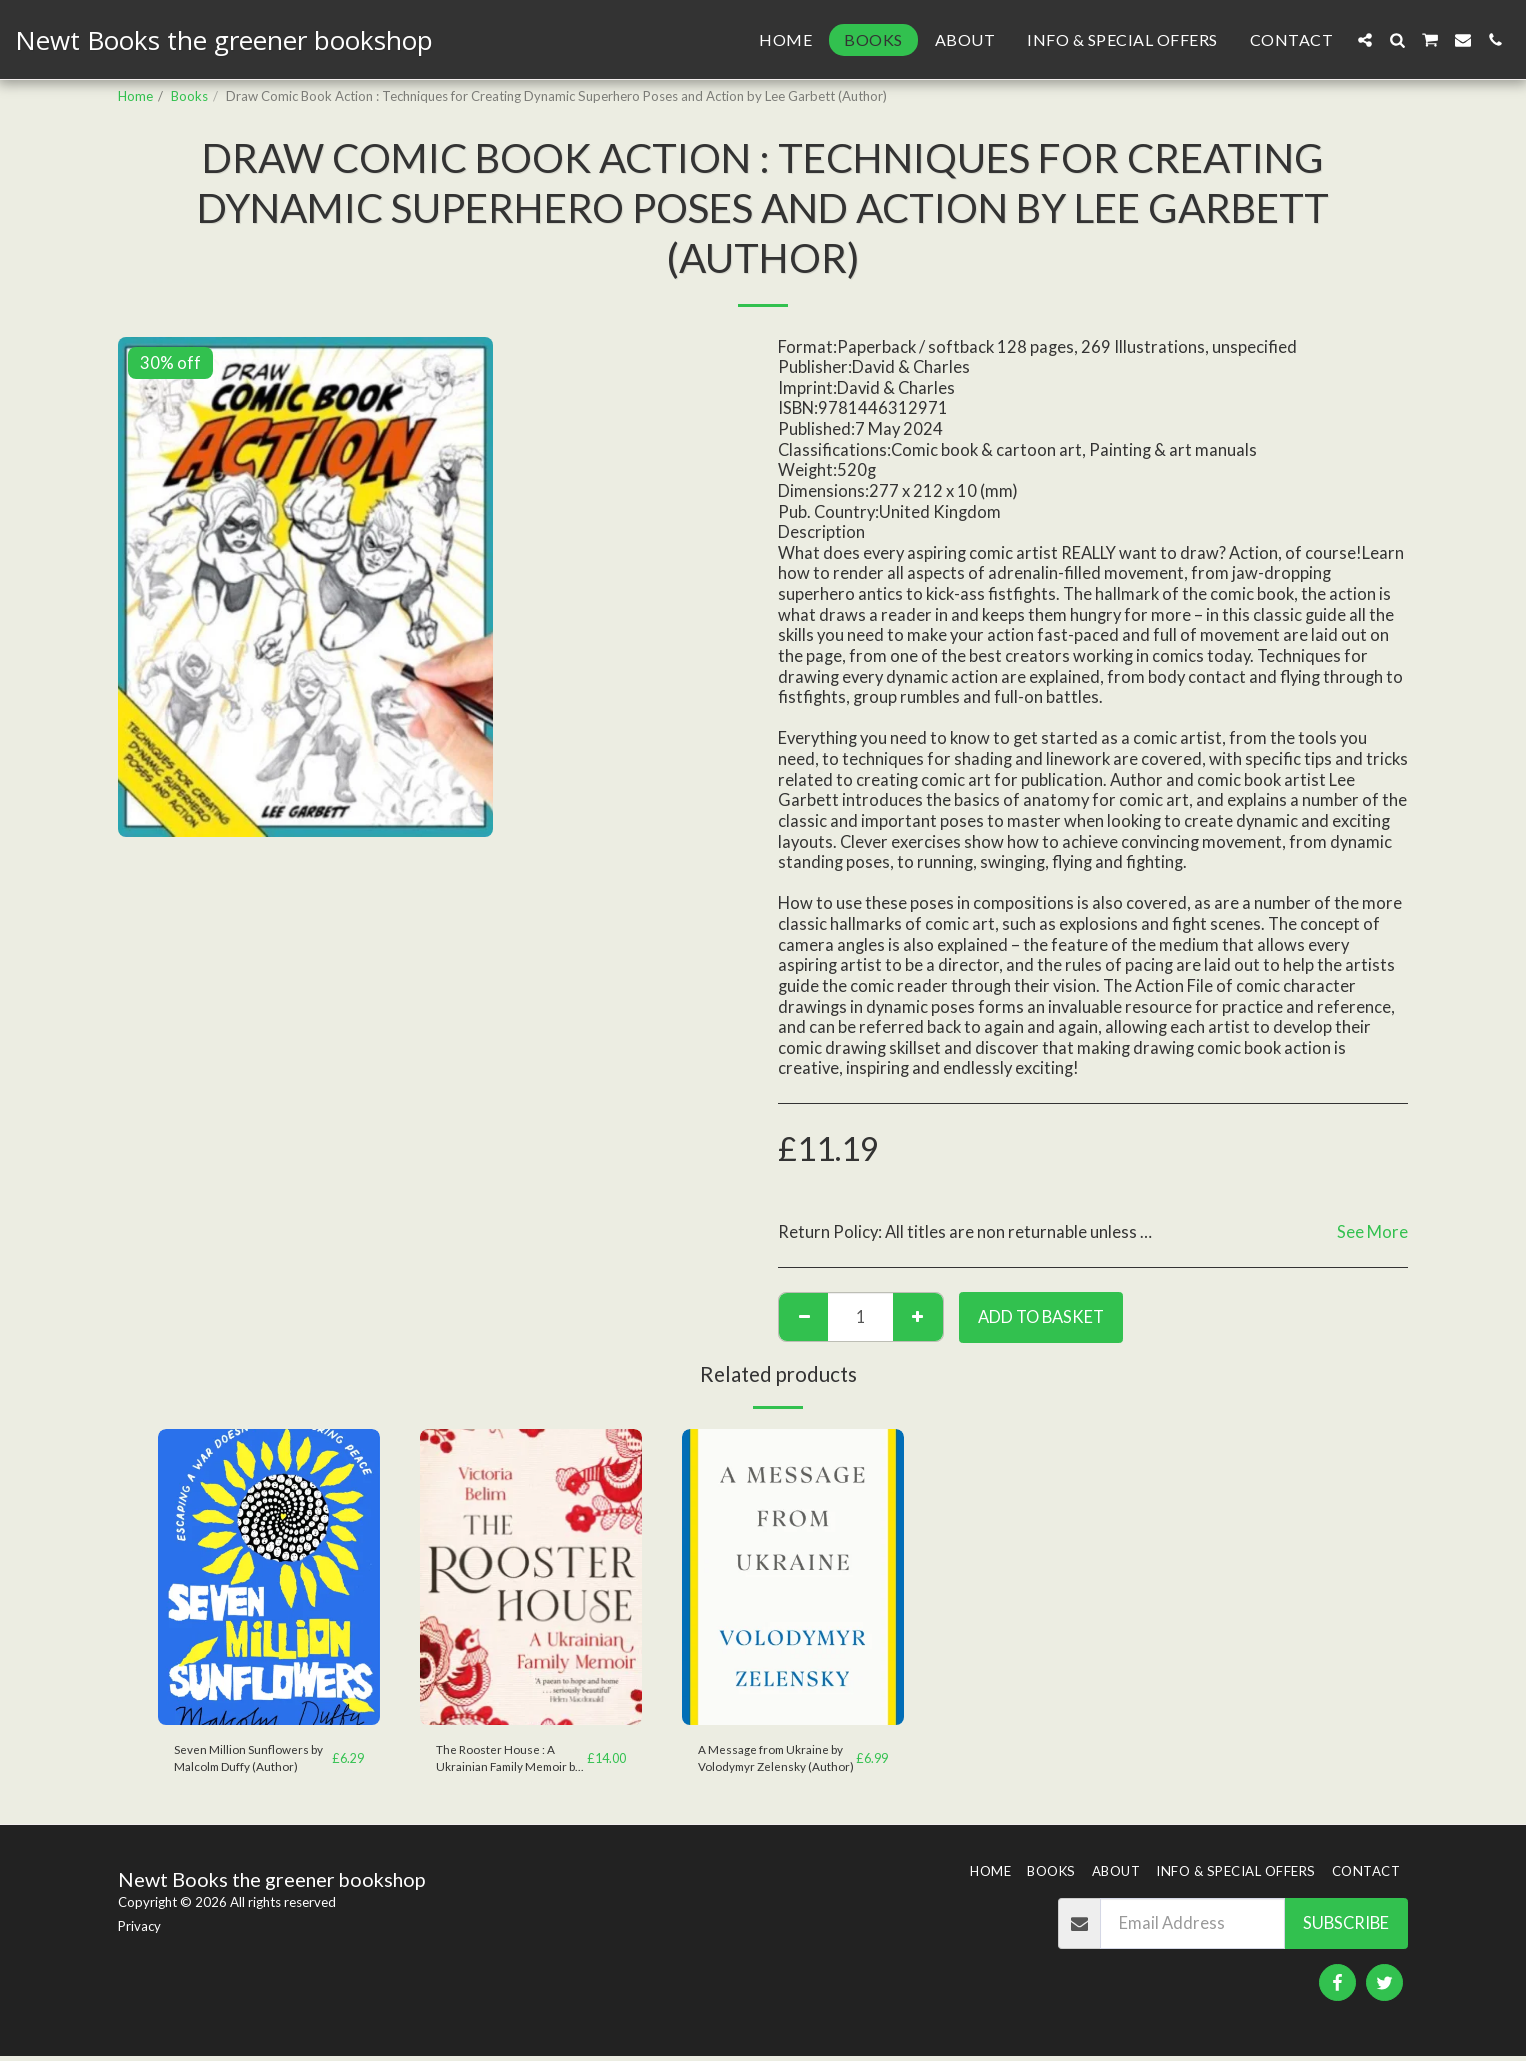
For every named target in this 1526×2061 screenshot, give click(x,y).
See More (1372, 1232)
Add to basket (1041, 1317)
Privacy (139, 1930)
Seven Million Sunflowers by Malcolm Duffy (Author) (251, 1760)
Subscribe (1346, 1928)
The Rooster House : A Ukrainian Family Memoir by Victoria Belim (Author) (508, 1761)
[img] (269, 1577)
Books (189, 96)
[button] (1365, 40)
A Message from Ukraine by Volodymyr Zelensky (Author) (769, 1761)
